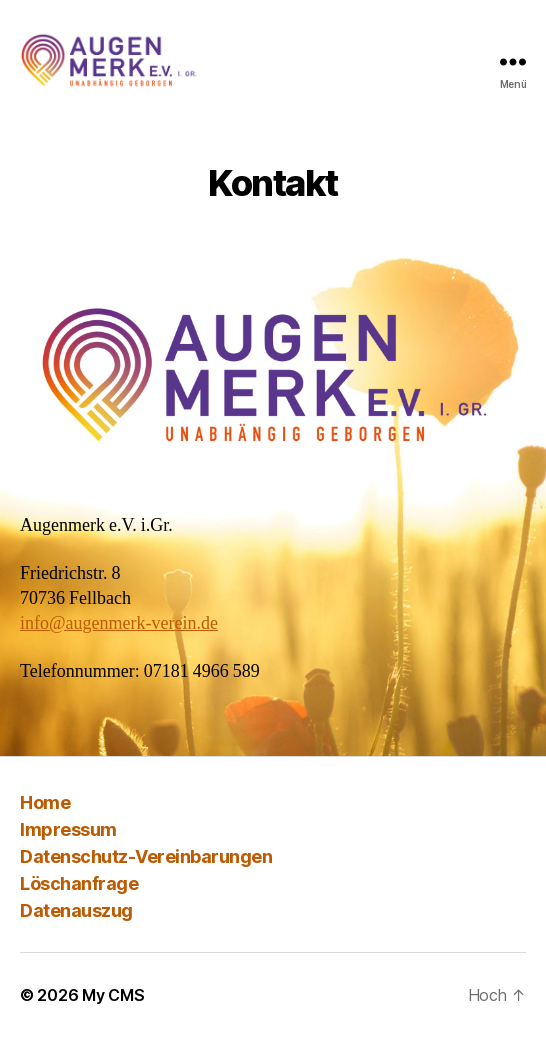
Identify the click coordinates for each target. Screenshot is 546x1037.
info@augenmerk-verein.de (119, 623)
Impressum (68, 829)
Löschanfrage (79, 883)
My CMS (113, 995)
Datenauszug (76, 910)
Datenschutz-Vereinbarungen (146, 856)
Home (45, 802)
